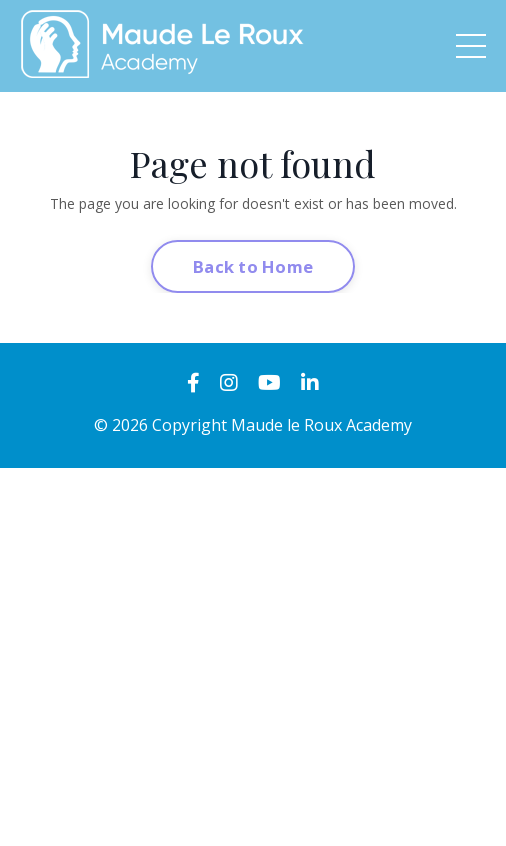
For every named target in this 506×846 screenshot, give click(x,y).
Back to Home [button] (253, 266)
